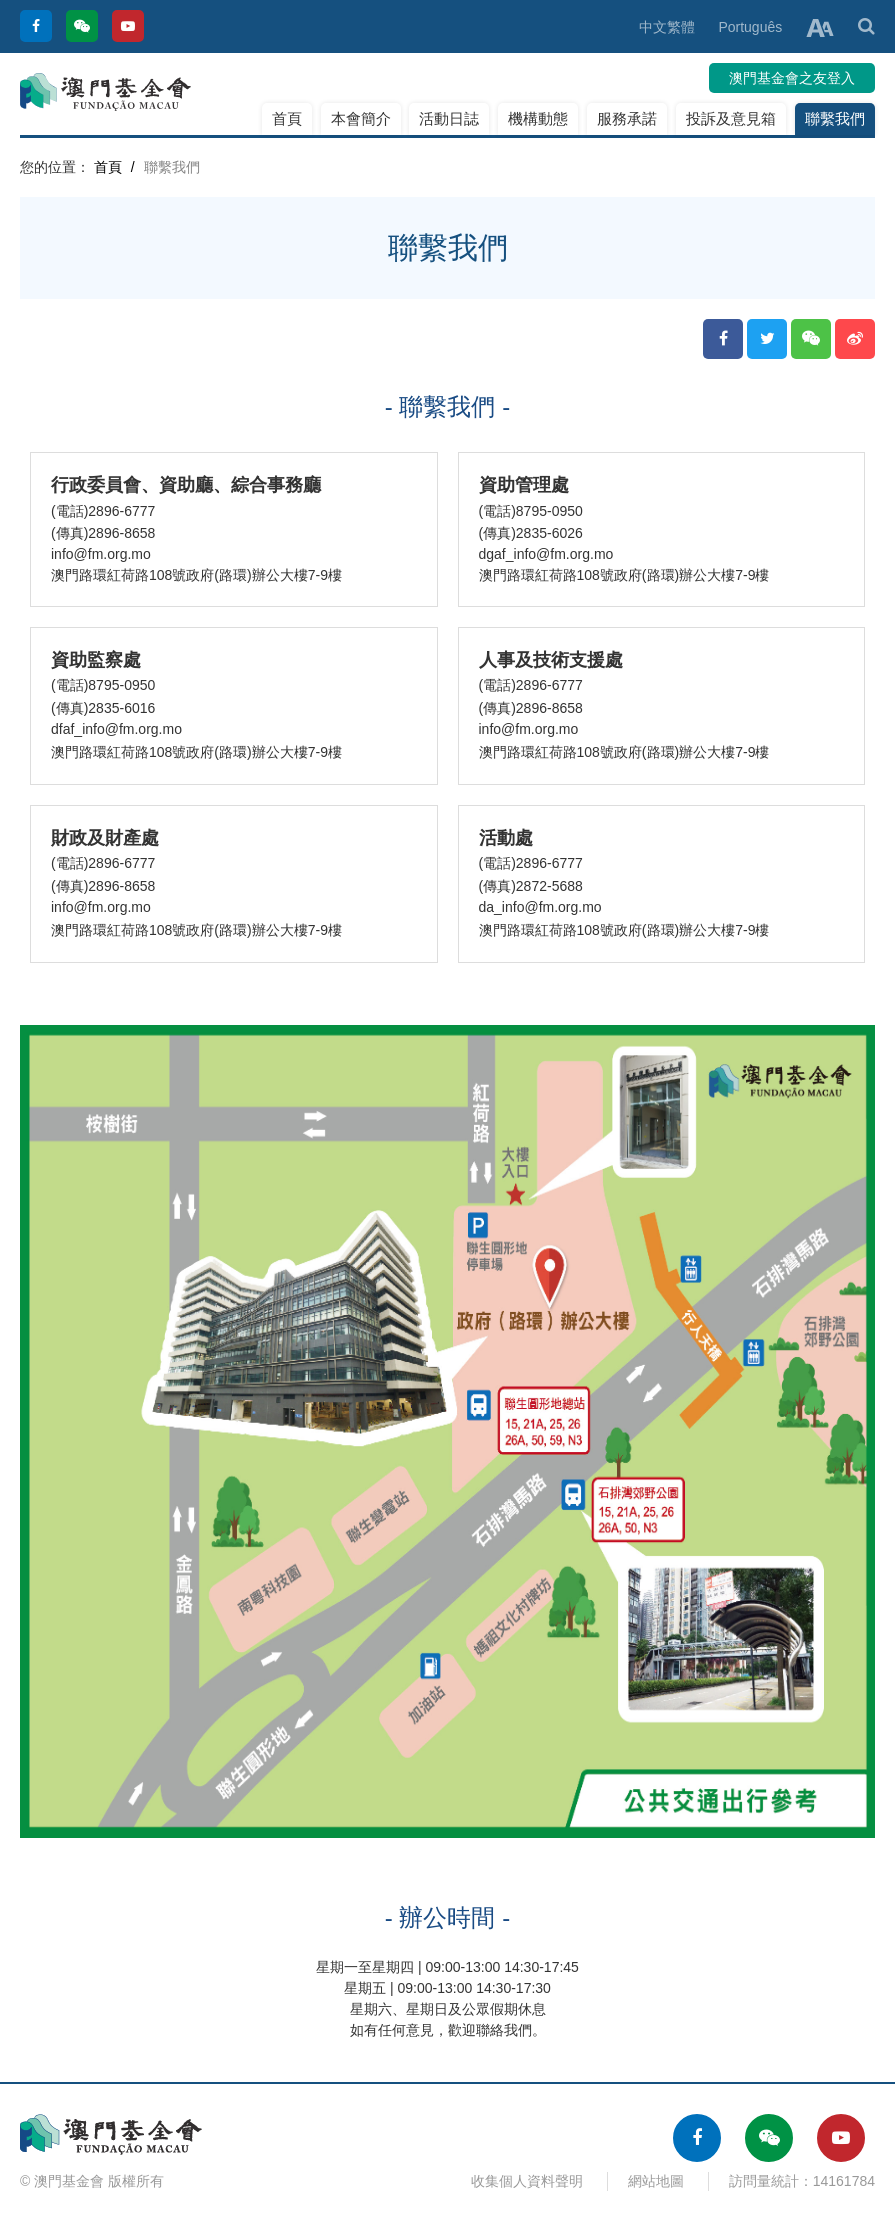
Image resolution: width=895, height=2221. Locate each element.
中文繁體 (667, 27)
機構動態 (538, 118)
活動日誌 (449, 118)
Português (750, 27)
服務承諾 (627, 118)
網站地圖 (656, 2181)
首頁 (287, 118)
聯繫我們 (835, 118)
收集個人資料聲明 (527, 2181)
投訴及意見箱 (731, 118)
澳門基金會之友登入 (792, 78)
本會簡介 (361, 118)
